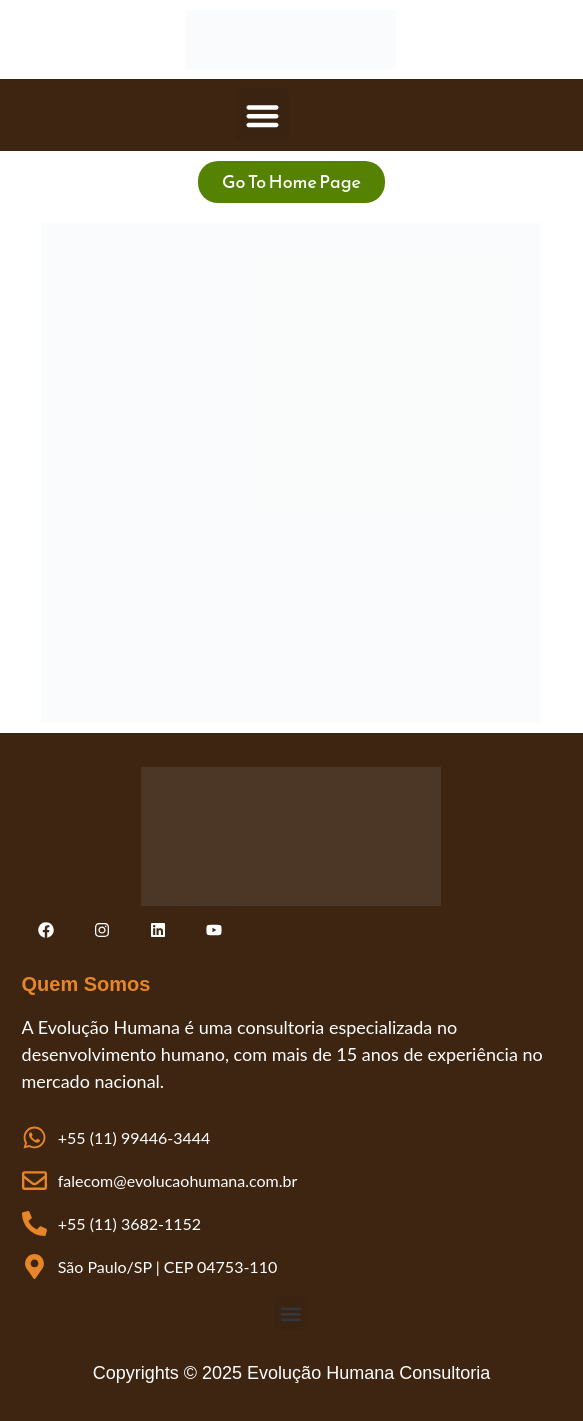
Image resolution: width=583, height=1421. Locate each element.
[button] (262, 115)
